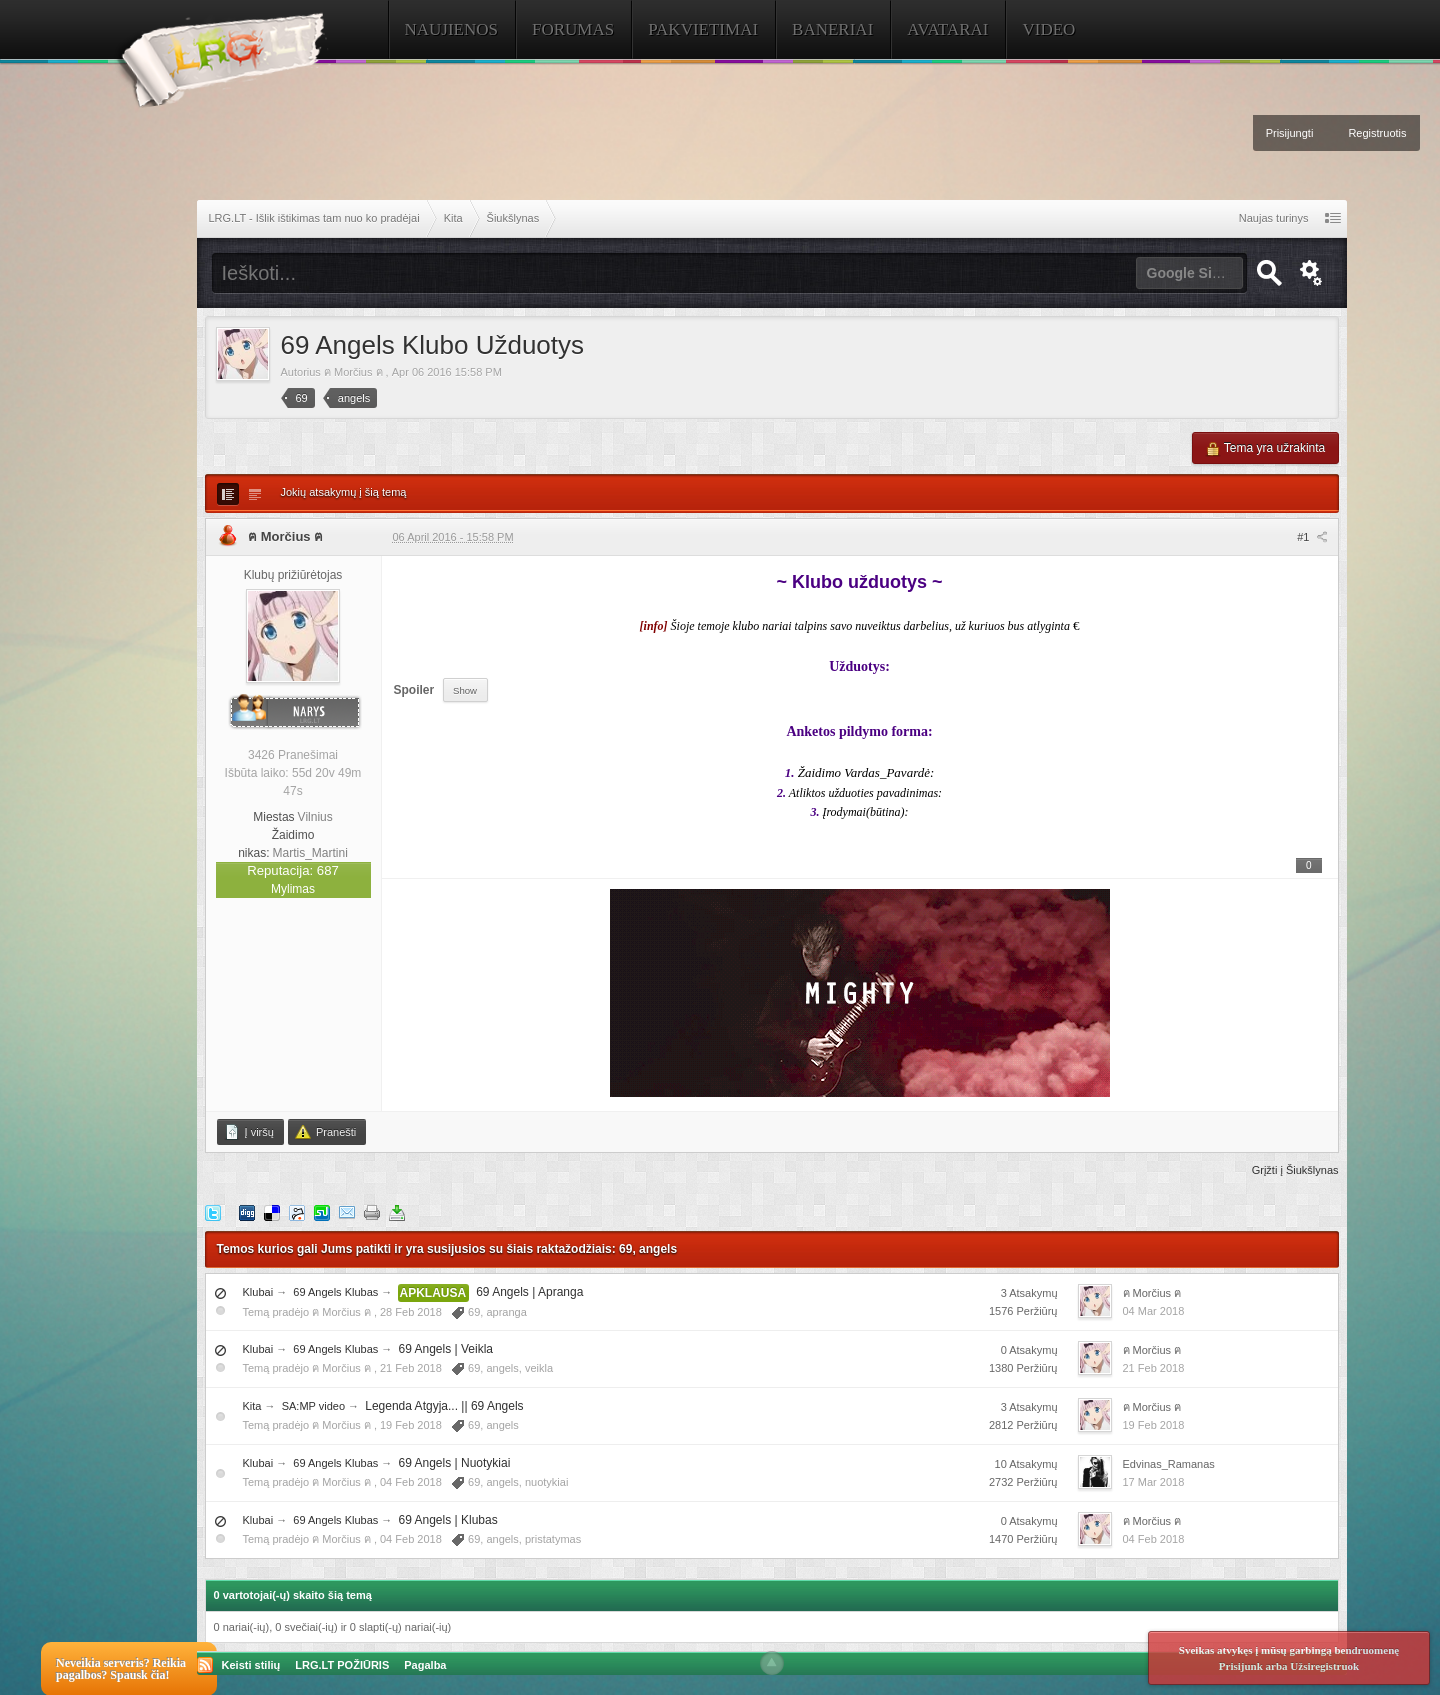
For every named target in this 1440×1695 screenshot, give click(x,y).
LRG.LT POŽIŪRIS (342, 1665)
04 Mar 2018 (1154, 1311)
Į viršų (249, 1132)
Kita (252, 1406)
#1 (1312, 537)
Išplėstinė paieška (1312, 273)
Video (1048, 29)
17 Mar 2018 (1154, 1482)
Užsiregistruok (1324, 1666)
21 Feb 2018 (1154, 1368)
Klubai (258, 1292)
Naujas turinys (1274, 218)
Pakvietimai (703, 29)
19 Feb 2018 (1154, 1425)
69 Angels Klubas (335, 1292)
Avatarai (947, 29)
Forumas (573, 29)
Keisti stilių (251, 1665)
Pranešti (325, 1132)
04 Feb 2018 (1154, 1539)
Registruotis (1377, 133)
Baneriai (832, 29)
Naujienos (452, 29)
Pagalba (425, 1665)
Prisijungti (1290, 133)
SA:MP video (313, 1406)
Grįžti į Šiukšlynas (1295, 1170)
